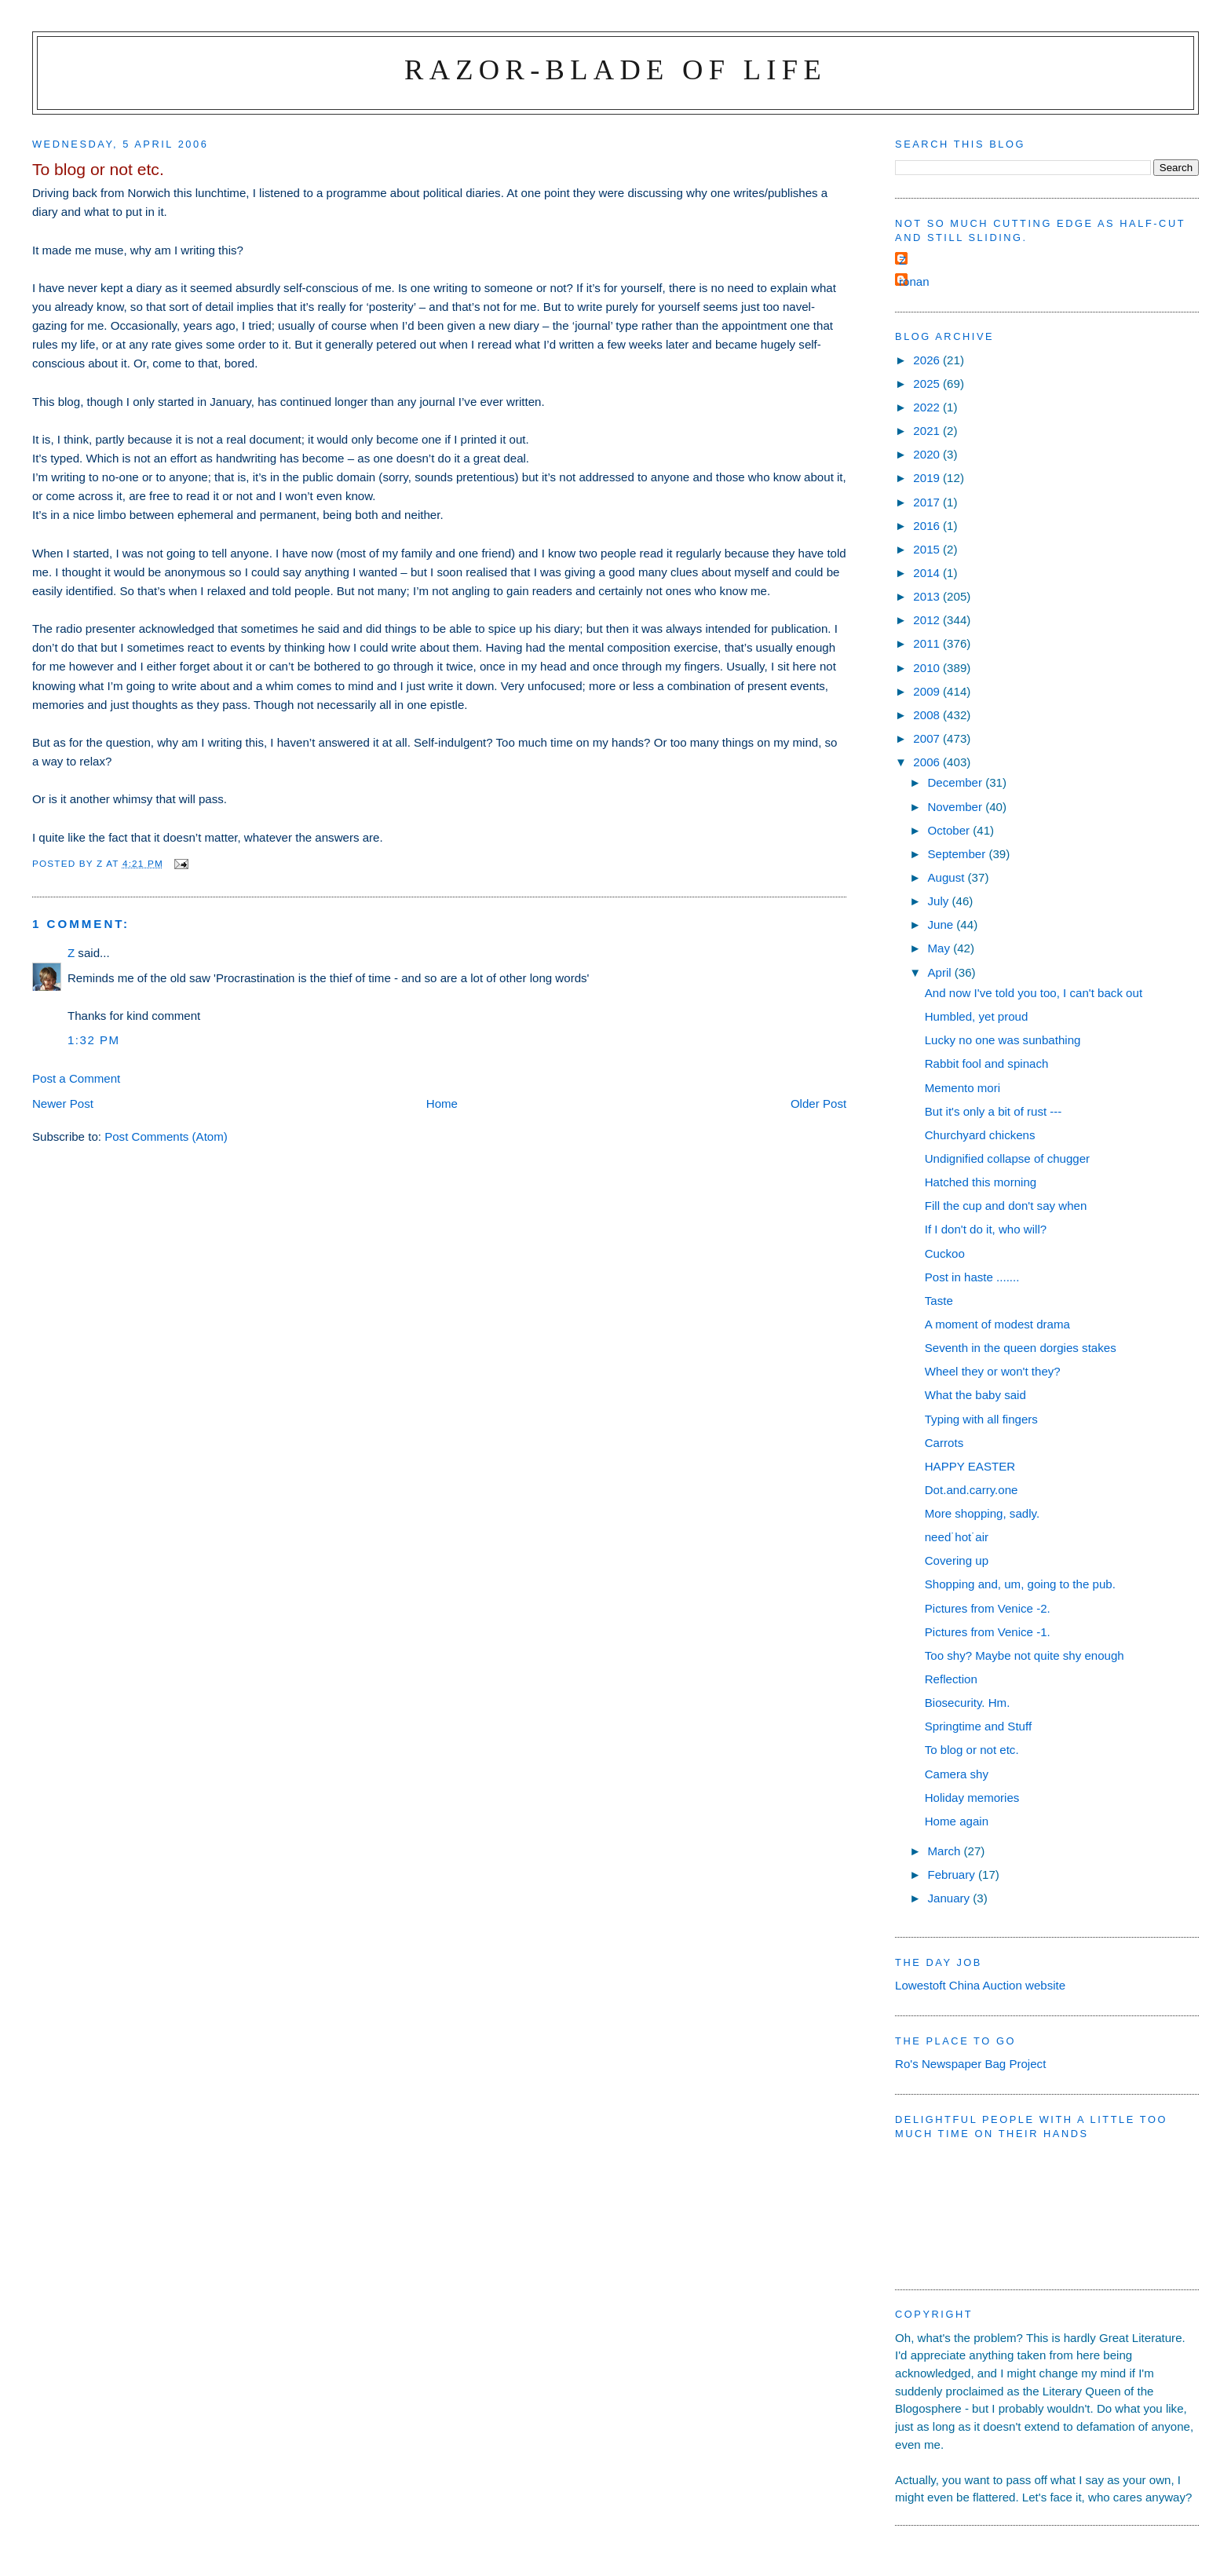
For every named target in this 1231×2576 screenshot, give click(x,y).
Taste (939, 1300)
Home (442, 1103)
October (950, 830)
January (950, 1898)
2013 (928, 596)
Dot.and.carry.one (971, 1489)
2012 (928, 620)
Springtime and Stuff (978, 1726)
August (947, 877)
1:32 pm (94, 1040)
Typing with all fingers (981, 1419)
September (957, 853)
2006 (928, 762)
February (952, 1874)
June (941, 924)
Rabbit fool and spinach (987, 1063)
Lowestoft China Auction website (980, 1985)
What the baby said (975, 1394)
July (939, 901)
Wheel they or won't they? (993, 1371)
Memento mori (962, 1087)
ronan (914, 281)
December (956, 782)
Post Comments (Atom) (166, 1136)
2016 (928, 525)
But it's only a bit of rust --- (993, 1111)
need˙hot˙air (956, 1537)
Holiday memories (972, 1797)
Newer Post (62, 1103)
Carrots (944, 1442)
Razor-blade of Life (615, 69)
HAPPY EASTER (970, 1466)
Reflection (951, 1679)
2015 (928, 549)
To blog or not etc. (972, 1749)
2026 (928, 360)
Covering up (956, 1560)
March (945, 1851)
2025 (928, 383)
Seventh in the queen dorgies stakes (1020, 1347)
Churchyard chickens (980, 1135)
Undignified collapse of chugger (1007, 1158)
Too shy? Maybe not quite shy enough (1024, 1655)
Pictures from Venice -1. (987, 1632)
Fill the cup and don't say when (1006, 1205)
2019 (928, 477)
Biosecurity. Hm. (967, 1702)
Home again (956, 1821)
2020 (928, 454)
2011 (928, 643)
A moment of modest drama (997, 1324)
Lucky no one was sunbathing (1003, 1040)
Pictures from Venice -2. (987, 1608)
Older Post (818, 1103)
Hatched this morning (980, 1182)
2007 (928, 738)
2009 (928, 691)
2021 (928, 430)
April (940, 972)
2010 (928, 667)
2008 (928, 715)
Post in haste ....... (972, 1277)
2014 (928, 572)
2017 (928, 502)
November (956, 806)
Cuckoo (945, 1253)
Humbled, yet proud (976, 1016)
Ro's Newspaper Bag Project (970, 2063)
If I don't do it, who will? (986, 1229)
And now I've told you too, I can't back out (1033, 992)
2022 (928, 407)
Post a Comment (76, 1078)
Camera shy (956, 1774)
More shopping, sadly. (982, 1513)
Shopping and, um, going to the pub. (1020, 1584)
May (940, 948)
